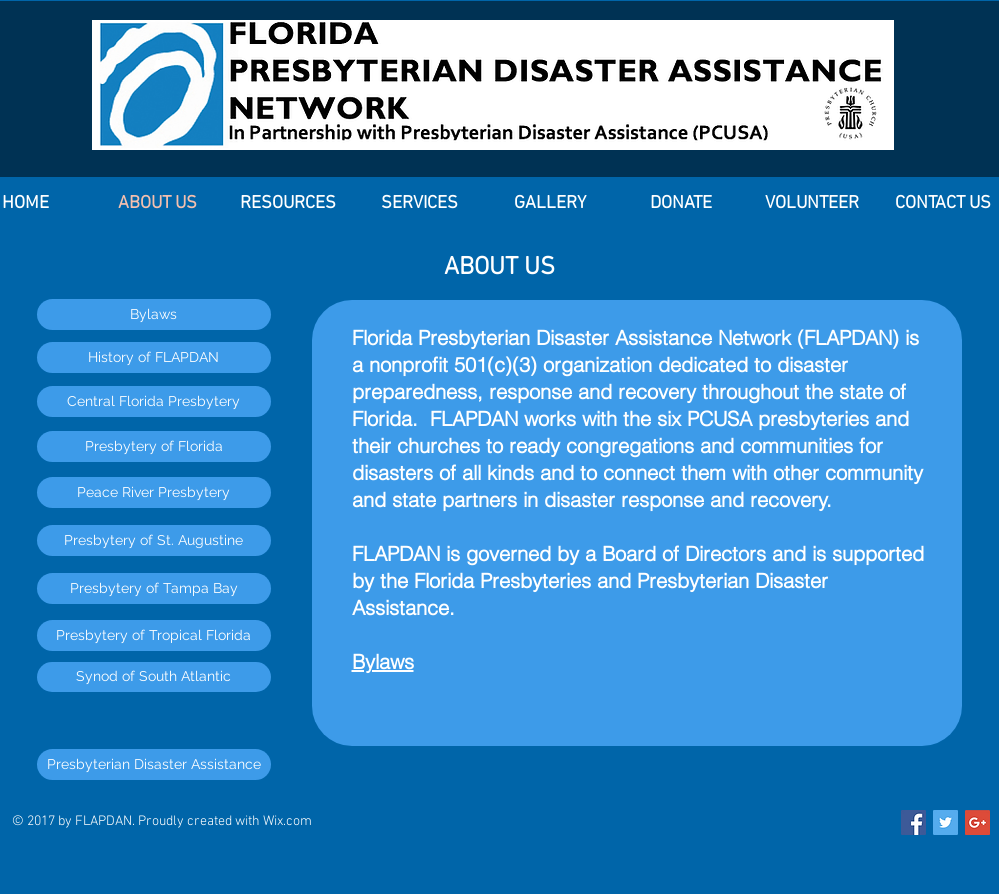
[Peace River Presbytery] (154, 492)
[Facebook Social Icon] (913, 822)
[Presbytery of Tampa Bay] (154, 588)
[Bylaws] (154, 314)
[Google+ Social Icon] (977, 822)
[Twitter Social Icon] (945, 822)
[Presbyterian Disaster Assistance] (154, 764)
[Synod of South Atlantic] (154, 677)
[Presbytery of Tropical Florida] (154, 635)
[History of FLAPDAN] (154, 357)
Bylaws (383, 661)
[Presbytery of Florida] (154, 446)
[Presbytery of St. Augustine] (154, 540)
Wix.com (287, 821)
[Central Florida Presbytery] (154, 401)
